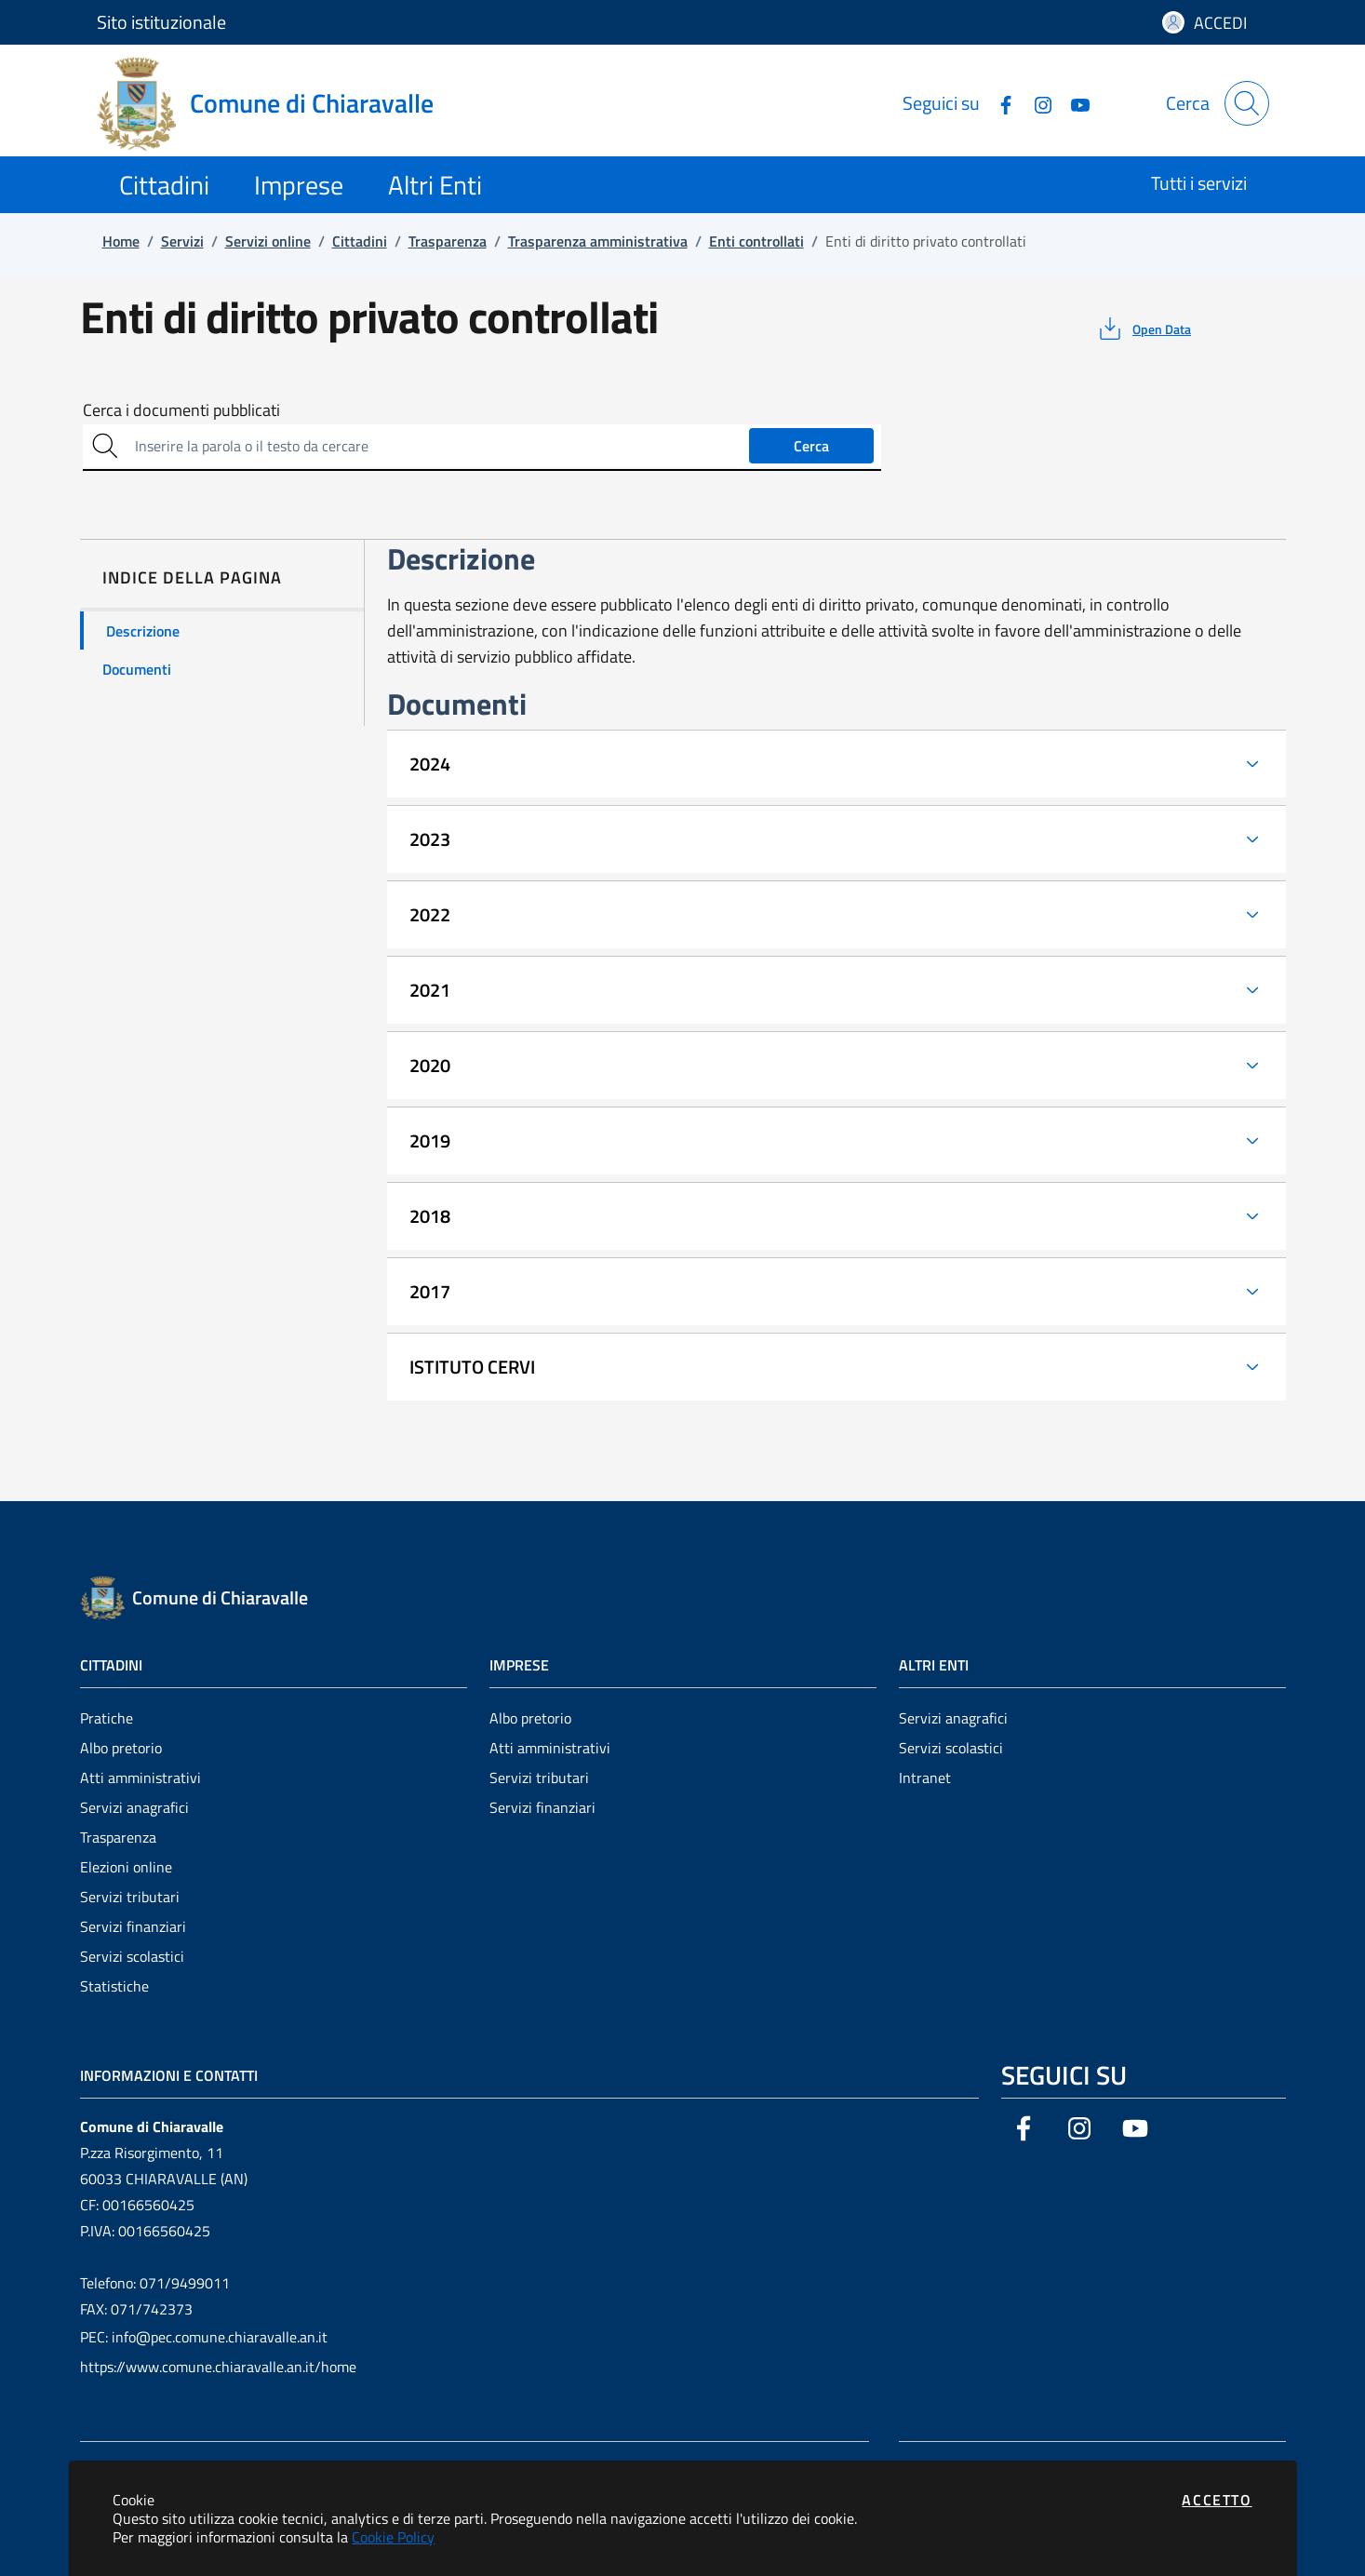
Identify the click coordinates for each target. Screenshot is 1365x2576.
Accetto (1216, 2499)
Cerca (811, 446)
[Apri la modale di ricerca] (1246, 103)
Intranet (925, 1777)
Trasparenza (118, 1837)
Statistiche (114, 1986)
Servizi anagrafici (134, 1807)
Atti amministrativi (140, 1777)
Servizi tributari (130, 1896)
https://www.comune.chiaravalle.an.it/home (218, 2366)
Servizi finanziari (133, 1926)
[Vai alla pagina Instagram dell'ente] (1035, 102)
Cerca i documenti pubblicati (181, 410)
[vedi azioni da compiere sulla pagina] (1143, 328)
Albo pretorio (121, 1748)
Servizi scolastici (132, 1956)
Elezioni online (126, 1867)
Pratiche (106, 1718)
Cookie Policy (393, 2537)
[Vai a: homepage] (276, 103)
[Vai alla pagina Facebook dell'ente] (998, 102)
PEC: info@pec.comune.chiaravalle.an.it (204, 2337)
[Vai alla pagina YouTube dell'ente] (1072, 102)
